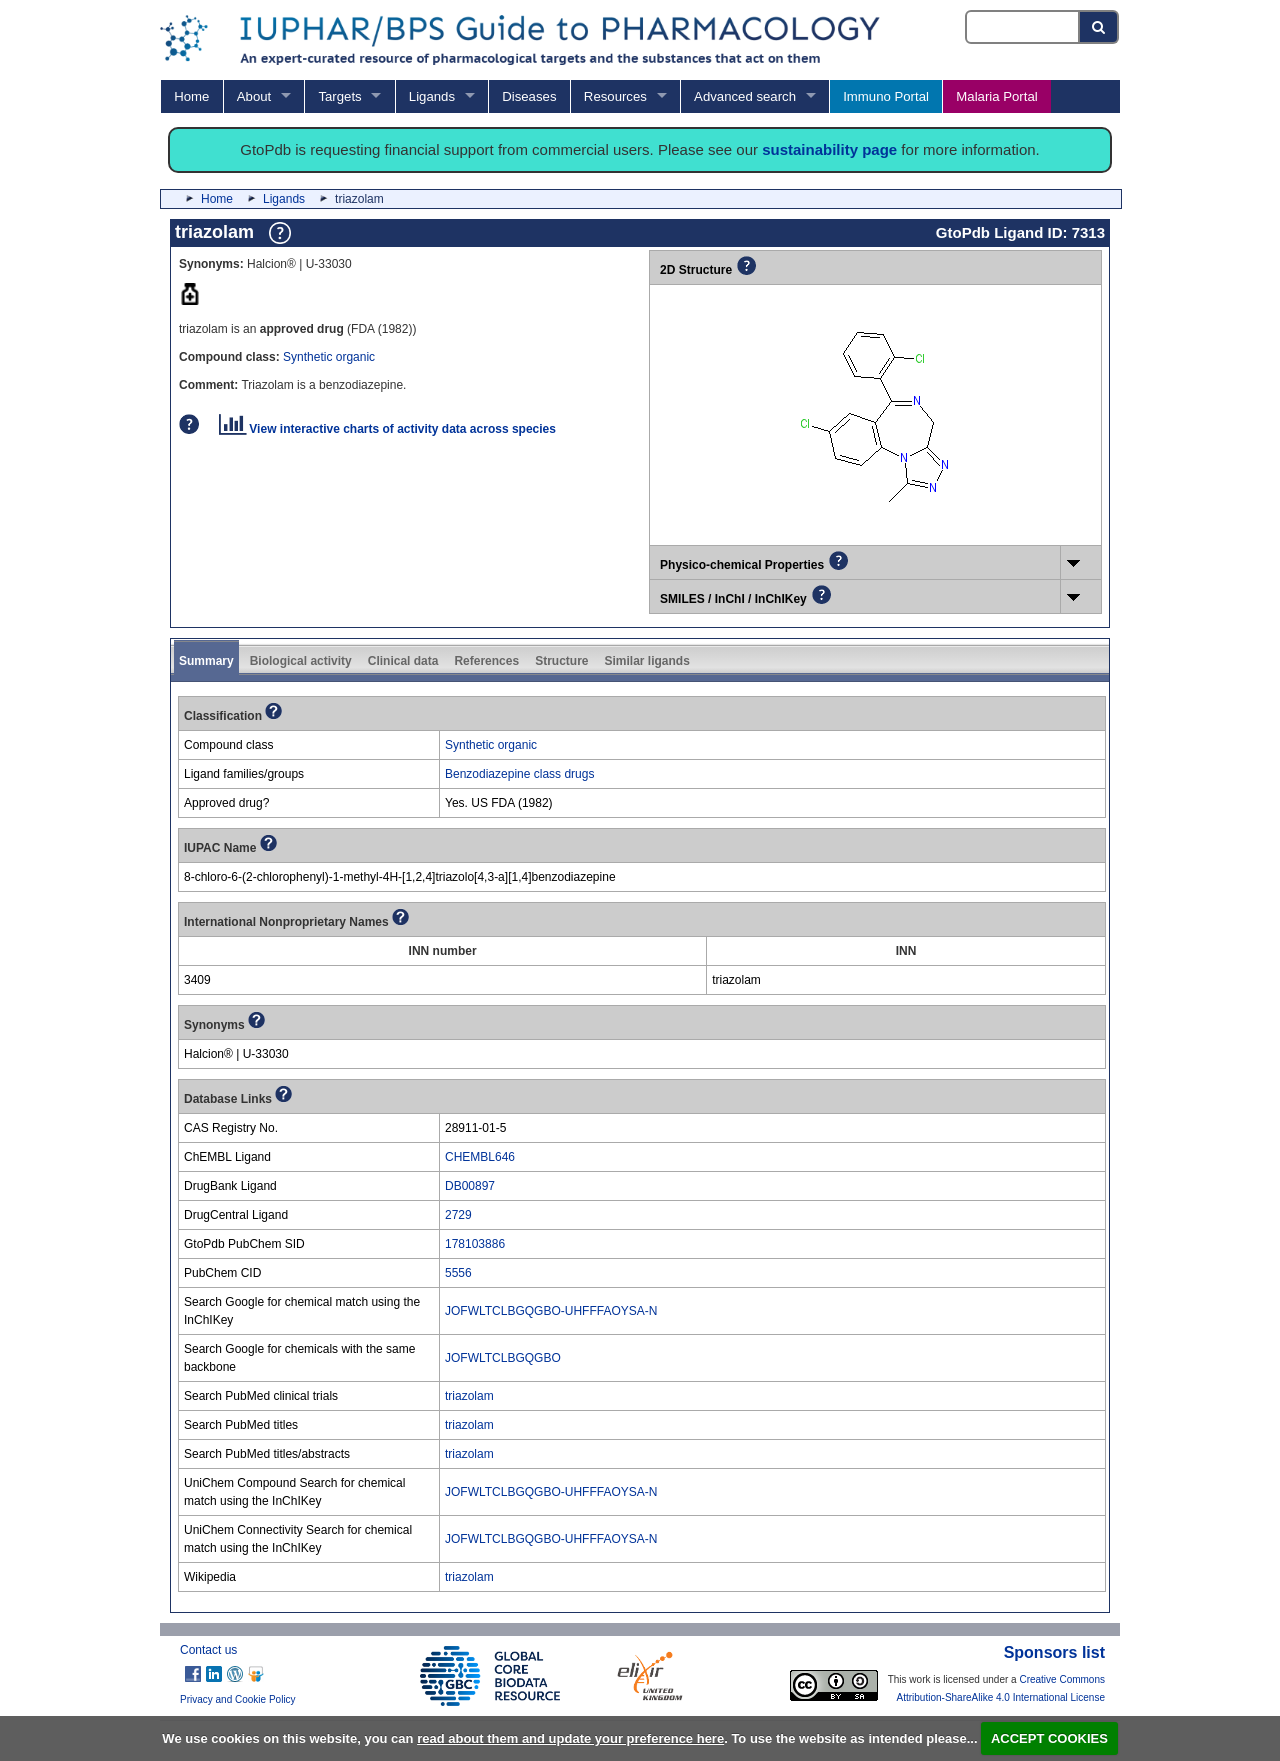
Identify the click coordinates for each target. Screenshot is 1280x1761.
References (486, 661)
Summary (206, 661)
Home (191, 96)
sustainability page (829, 149)
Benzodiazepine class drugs (519, 774)
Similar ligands (646, 661)
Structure (561, 661)
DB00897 (470, 1186)
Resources (615, 96)
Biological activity (301, 661)
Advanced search (745, 96)
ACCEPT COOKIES (1049, 1738)
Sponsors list (1054, 1652)
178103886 (475, 1244)
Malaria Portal (996, 96)
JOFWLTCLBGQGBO (503, 1358)
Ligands (432, 96)
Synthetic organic (329, 357)
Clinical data (403, 661)
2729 (458, 1215)
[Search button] (1099, 27)
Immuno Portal (886, 96)
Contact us (208, 1650)
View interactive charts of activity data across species (387, 429)
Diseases (529, 96)
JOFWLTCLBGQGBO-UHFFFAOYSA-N (551, 1311)
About (254, 96)
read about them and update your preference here (570, 1738)
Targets (339, 96)
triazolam (469, 1396)
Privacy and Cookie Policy (238, 1699)
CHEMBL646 (480, 1157)
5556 (458, 1273)
